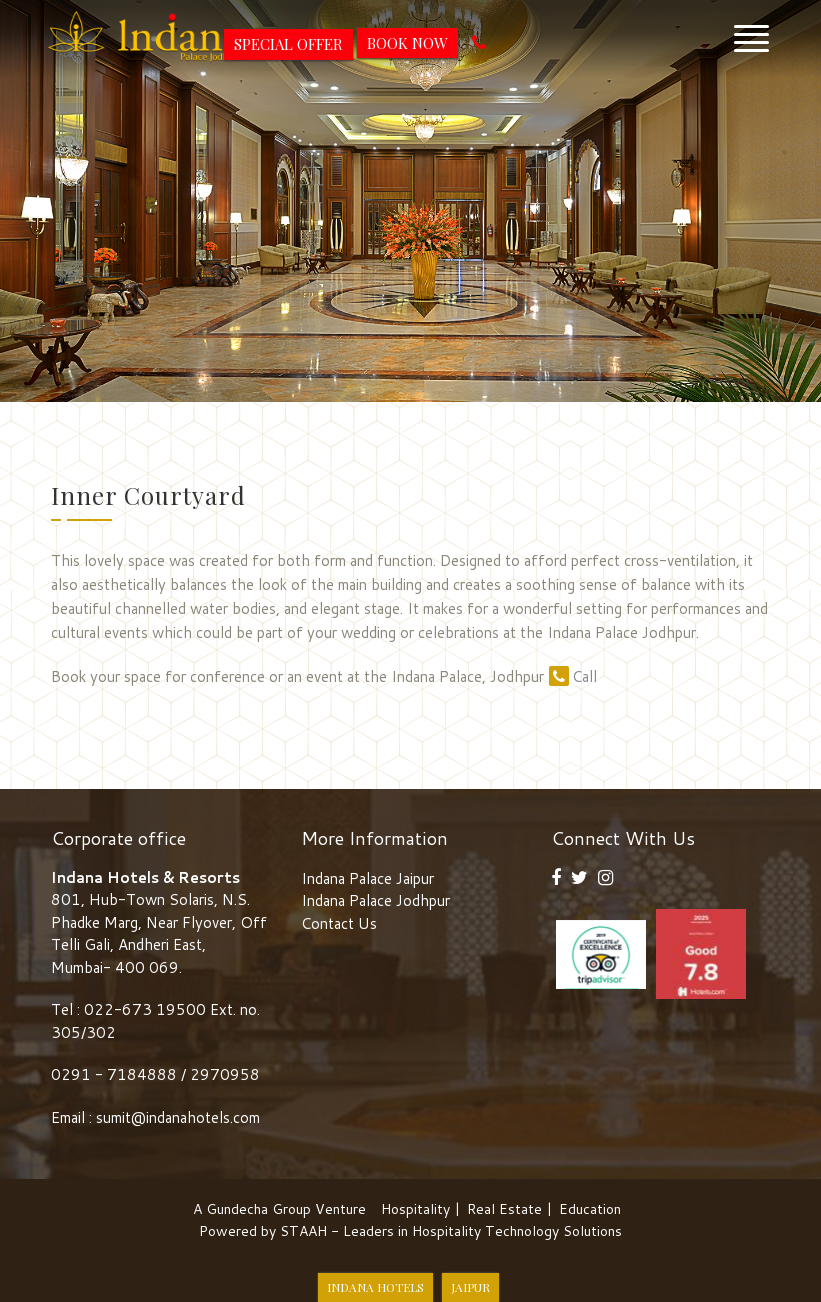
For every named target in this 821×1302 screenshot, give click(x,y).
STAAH (303, 1231)
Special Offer (288, 44)
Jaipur (470, 1287)
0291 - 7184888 (116, 1074)
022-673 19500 (145, 1009)
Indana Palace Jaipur (367, 878)
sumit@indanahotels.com (178, 1117)
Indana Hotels (375, 1287)
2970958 (225, 1074)
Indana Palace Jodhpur (375, 900)
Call (573, 676)
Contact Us (339, 923)
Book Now (407, 43)
